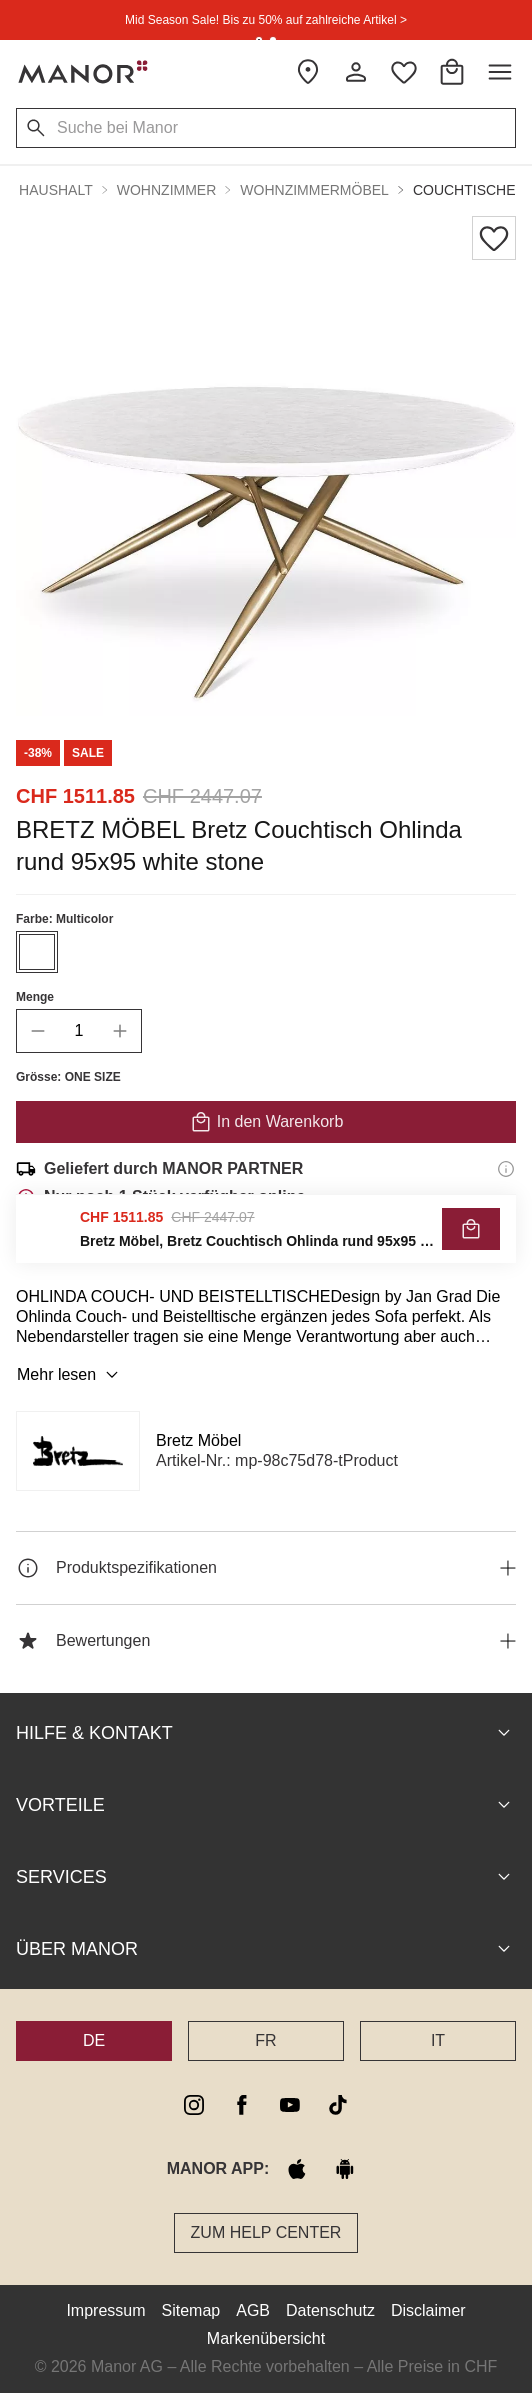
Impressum (105, 2310)
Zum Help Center (266, 2232)
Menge (35, 997)
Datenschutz (330, 2310)
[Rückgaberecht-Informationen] (506, 1253)
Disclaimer (428, 2310)
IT (438, 2040)
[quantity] (79, 1031)
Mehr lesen (70, 1375)
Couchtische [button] (464, 190)
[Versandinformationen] (506, 1169)
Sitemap (191, 2310)
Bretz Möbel (198, 1440)
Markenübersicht (266, 2338)
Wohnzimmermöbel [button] (314, 190)
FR (265, 2040)
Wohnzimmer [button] (167, 190)
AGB (253, 2310)
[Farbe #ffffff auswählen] (37, 952)
